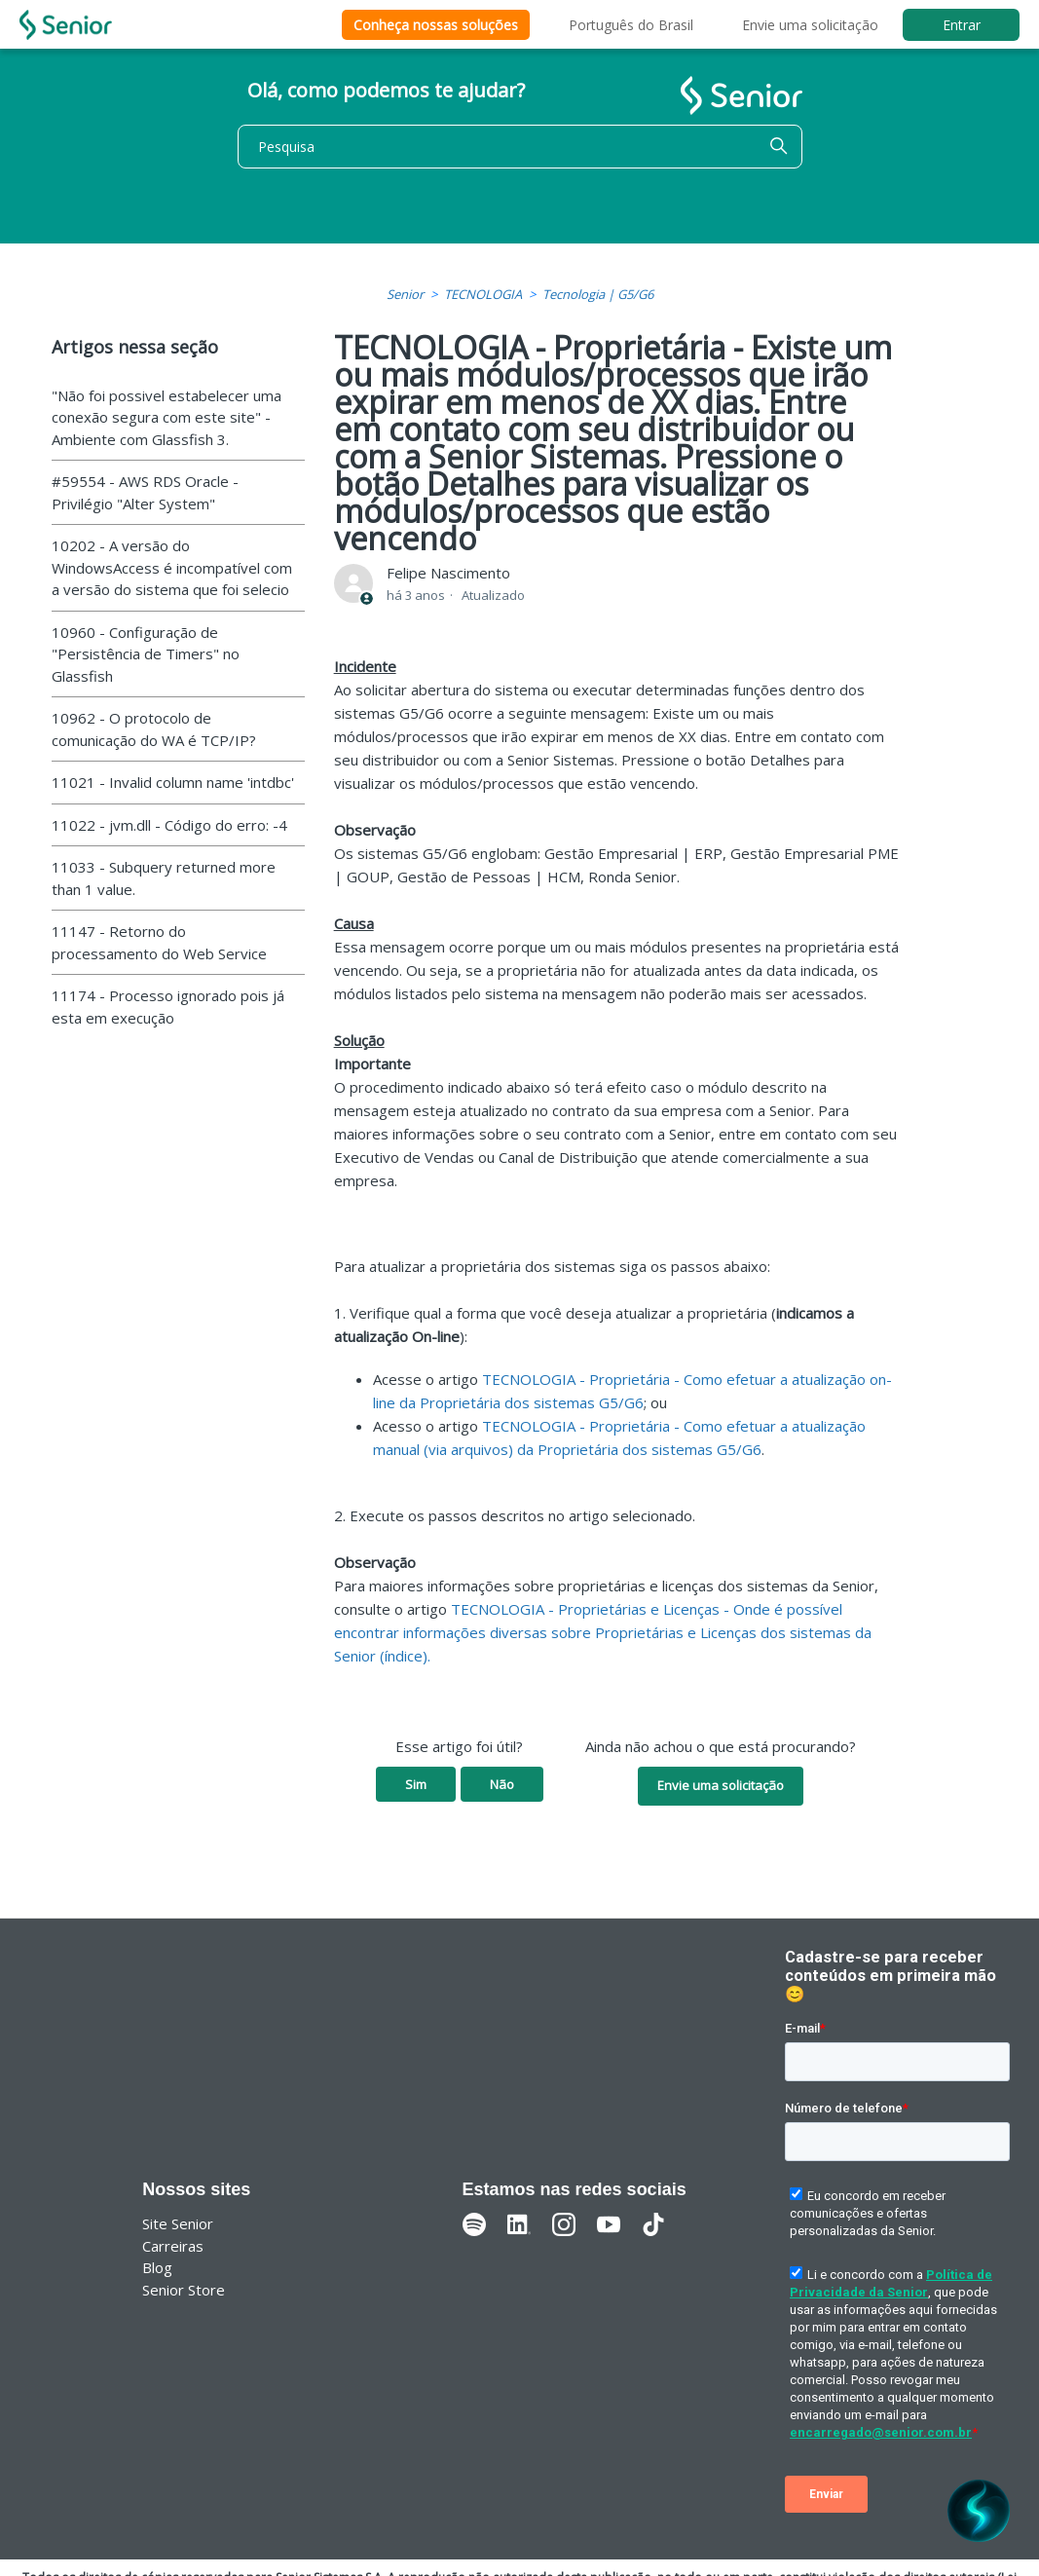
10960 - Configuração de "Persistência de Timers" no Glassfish (146, 654)
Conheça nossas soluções (435, 25)
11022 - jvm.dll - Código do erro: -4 (169, 825)
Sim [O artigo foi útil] (416, 1784)
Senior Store (183, 2289)
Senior (405, 294)
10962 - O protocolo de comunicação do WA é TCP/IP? (154, 729)
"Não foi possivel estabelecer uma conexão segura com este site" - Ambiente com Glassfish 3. (166, 417)
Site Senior (177, 2223)
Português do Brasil (631, 25)
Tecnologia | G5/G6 (597, 294)
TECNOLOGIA (483, 294)
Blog (157, 2267)
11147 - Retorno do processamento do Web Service (159, 942)
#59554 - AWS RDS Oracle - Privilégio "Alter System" (145, 492)
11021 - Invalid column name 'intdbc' (173, 782)
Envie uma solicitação (810, 25)
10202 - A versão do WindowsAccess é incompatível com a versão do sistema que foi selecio (172, 567)
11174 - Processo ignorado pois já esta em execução (168, 1006)
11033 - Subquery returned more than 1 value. (164, 878)
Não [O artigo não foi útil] (502, 1784)
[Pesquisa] (520, 146)
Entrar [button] (962, 25)
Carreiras (173, 2246)
